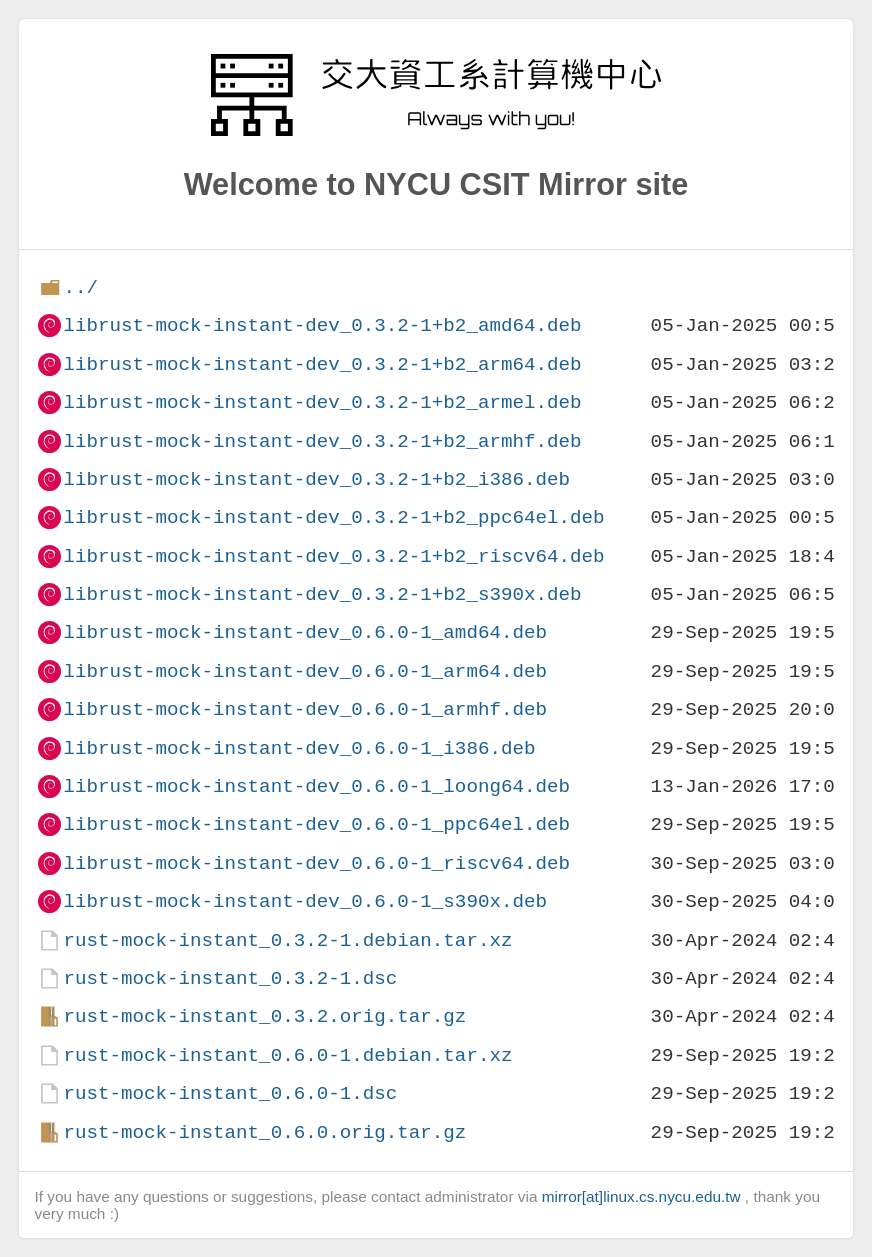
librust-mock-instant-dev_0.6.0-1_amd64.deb (305, 632)
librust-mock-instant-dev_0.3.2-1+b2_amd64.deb (322, 325)
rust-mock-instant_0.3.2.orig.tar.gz (264, 1016)
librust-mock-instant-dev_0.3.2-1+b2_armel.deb (322, 402)
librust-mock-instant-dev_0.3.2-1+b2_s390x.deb (322, 594)
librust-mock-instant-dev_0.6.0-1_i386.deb (299, 748)
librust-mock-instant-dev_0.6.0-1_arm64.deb (305, 671)
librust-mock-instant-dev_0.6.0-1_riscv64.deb (316, 863)
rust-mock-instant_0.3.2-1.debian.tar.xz (287, 940)
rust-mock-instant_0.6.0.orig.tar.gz (264, 1132)
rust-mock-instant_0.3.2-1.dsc (230, 978)
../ (80, 287)
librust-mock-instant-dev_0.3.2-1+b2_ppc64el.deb (333, 517)
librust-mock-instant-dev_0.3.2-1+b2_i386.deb (316, 479)
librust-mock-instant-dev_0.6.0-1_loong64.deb (316, 786)
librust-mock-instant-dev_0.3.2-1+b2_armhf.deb (322, 441)
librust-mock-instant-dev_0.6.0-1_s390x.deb (305, 901)
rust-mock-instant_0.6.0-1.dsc (230, 1093)
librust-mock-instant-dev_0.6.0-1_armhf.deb (305, 709)
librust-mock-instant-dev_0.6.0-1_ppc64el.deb (316, 824)
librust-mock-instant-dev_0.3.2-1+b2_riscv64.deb (333, 556)
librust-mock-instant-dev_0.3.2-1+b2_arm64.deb (322, 364)
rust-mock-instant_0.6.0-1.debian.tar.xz (287, 1055)
